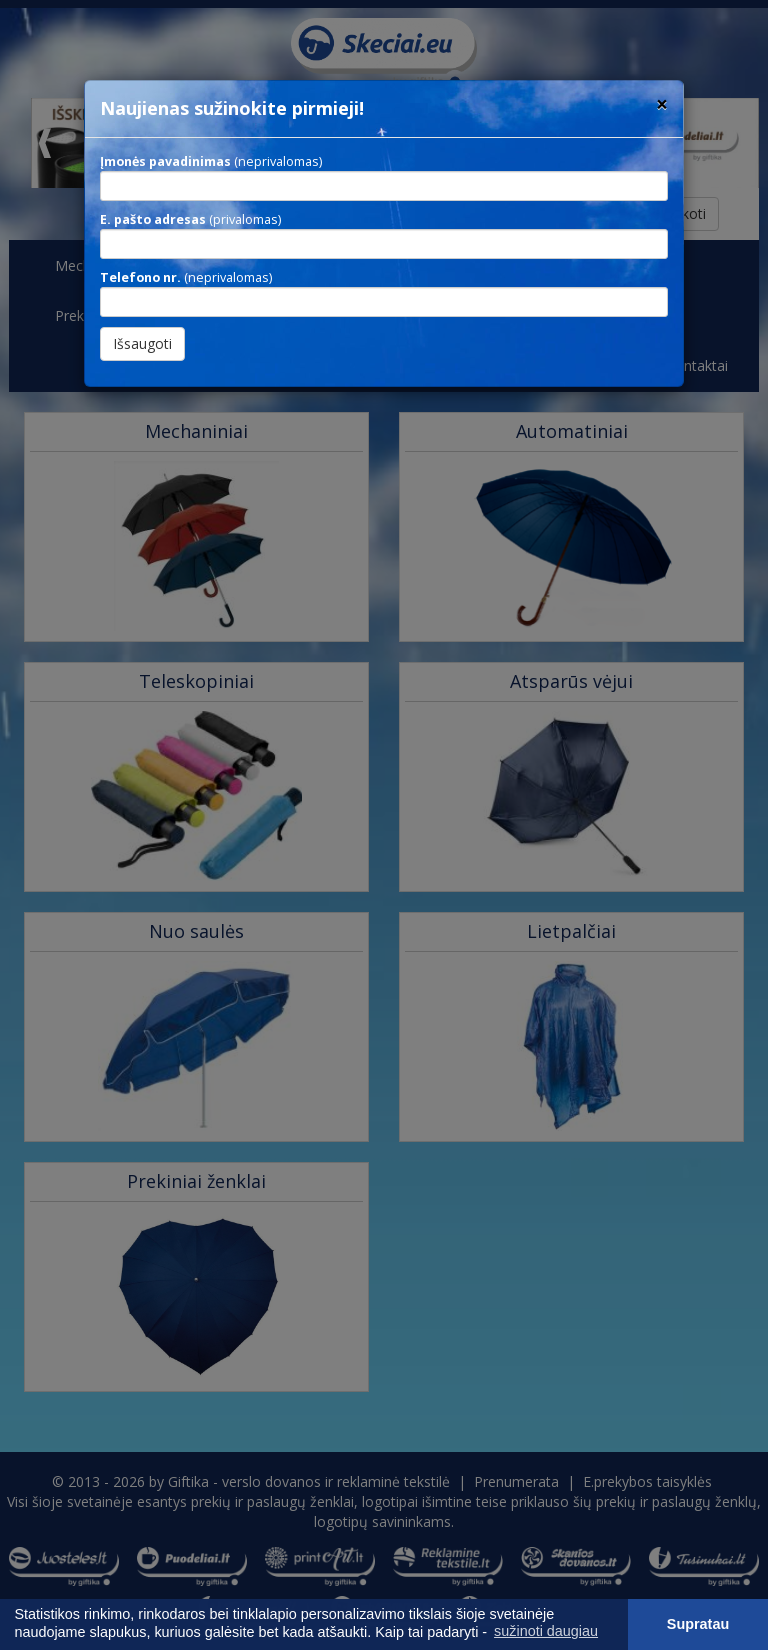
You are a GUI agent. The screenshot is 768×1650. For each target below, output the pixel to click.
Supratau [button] (698, 1624)
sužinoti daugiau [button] (546, 1631)
